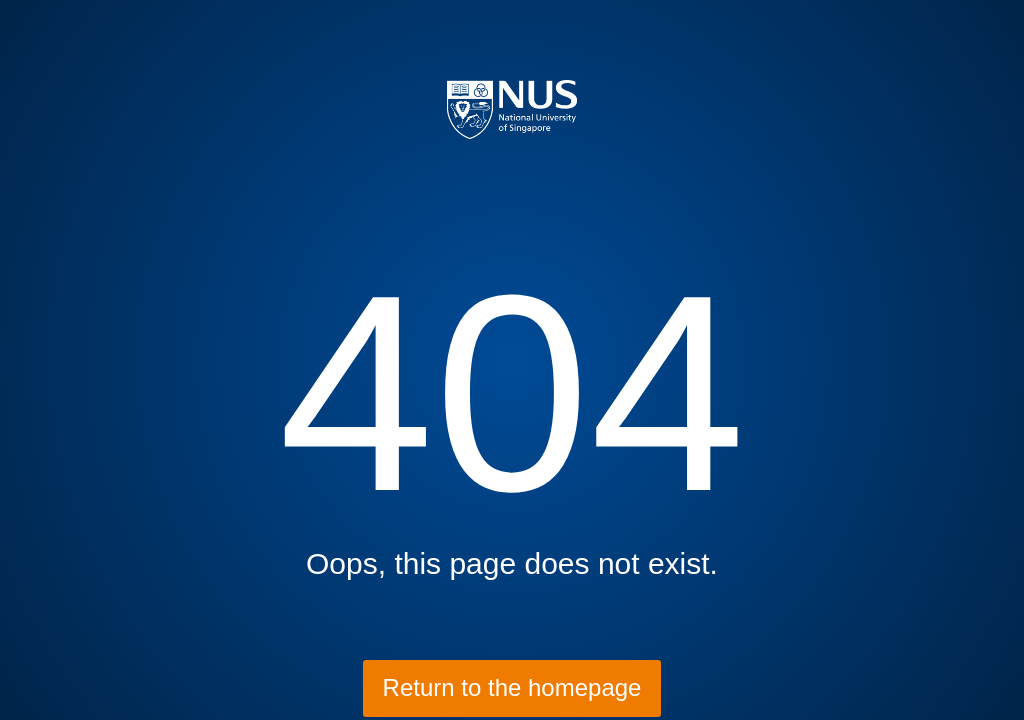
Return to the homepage (512, 687)
